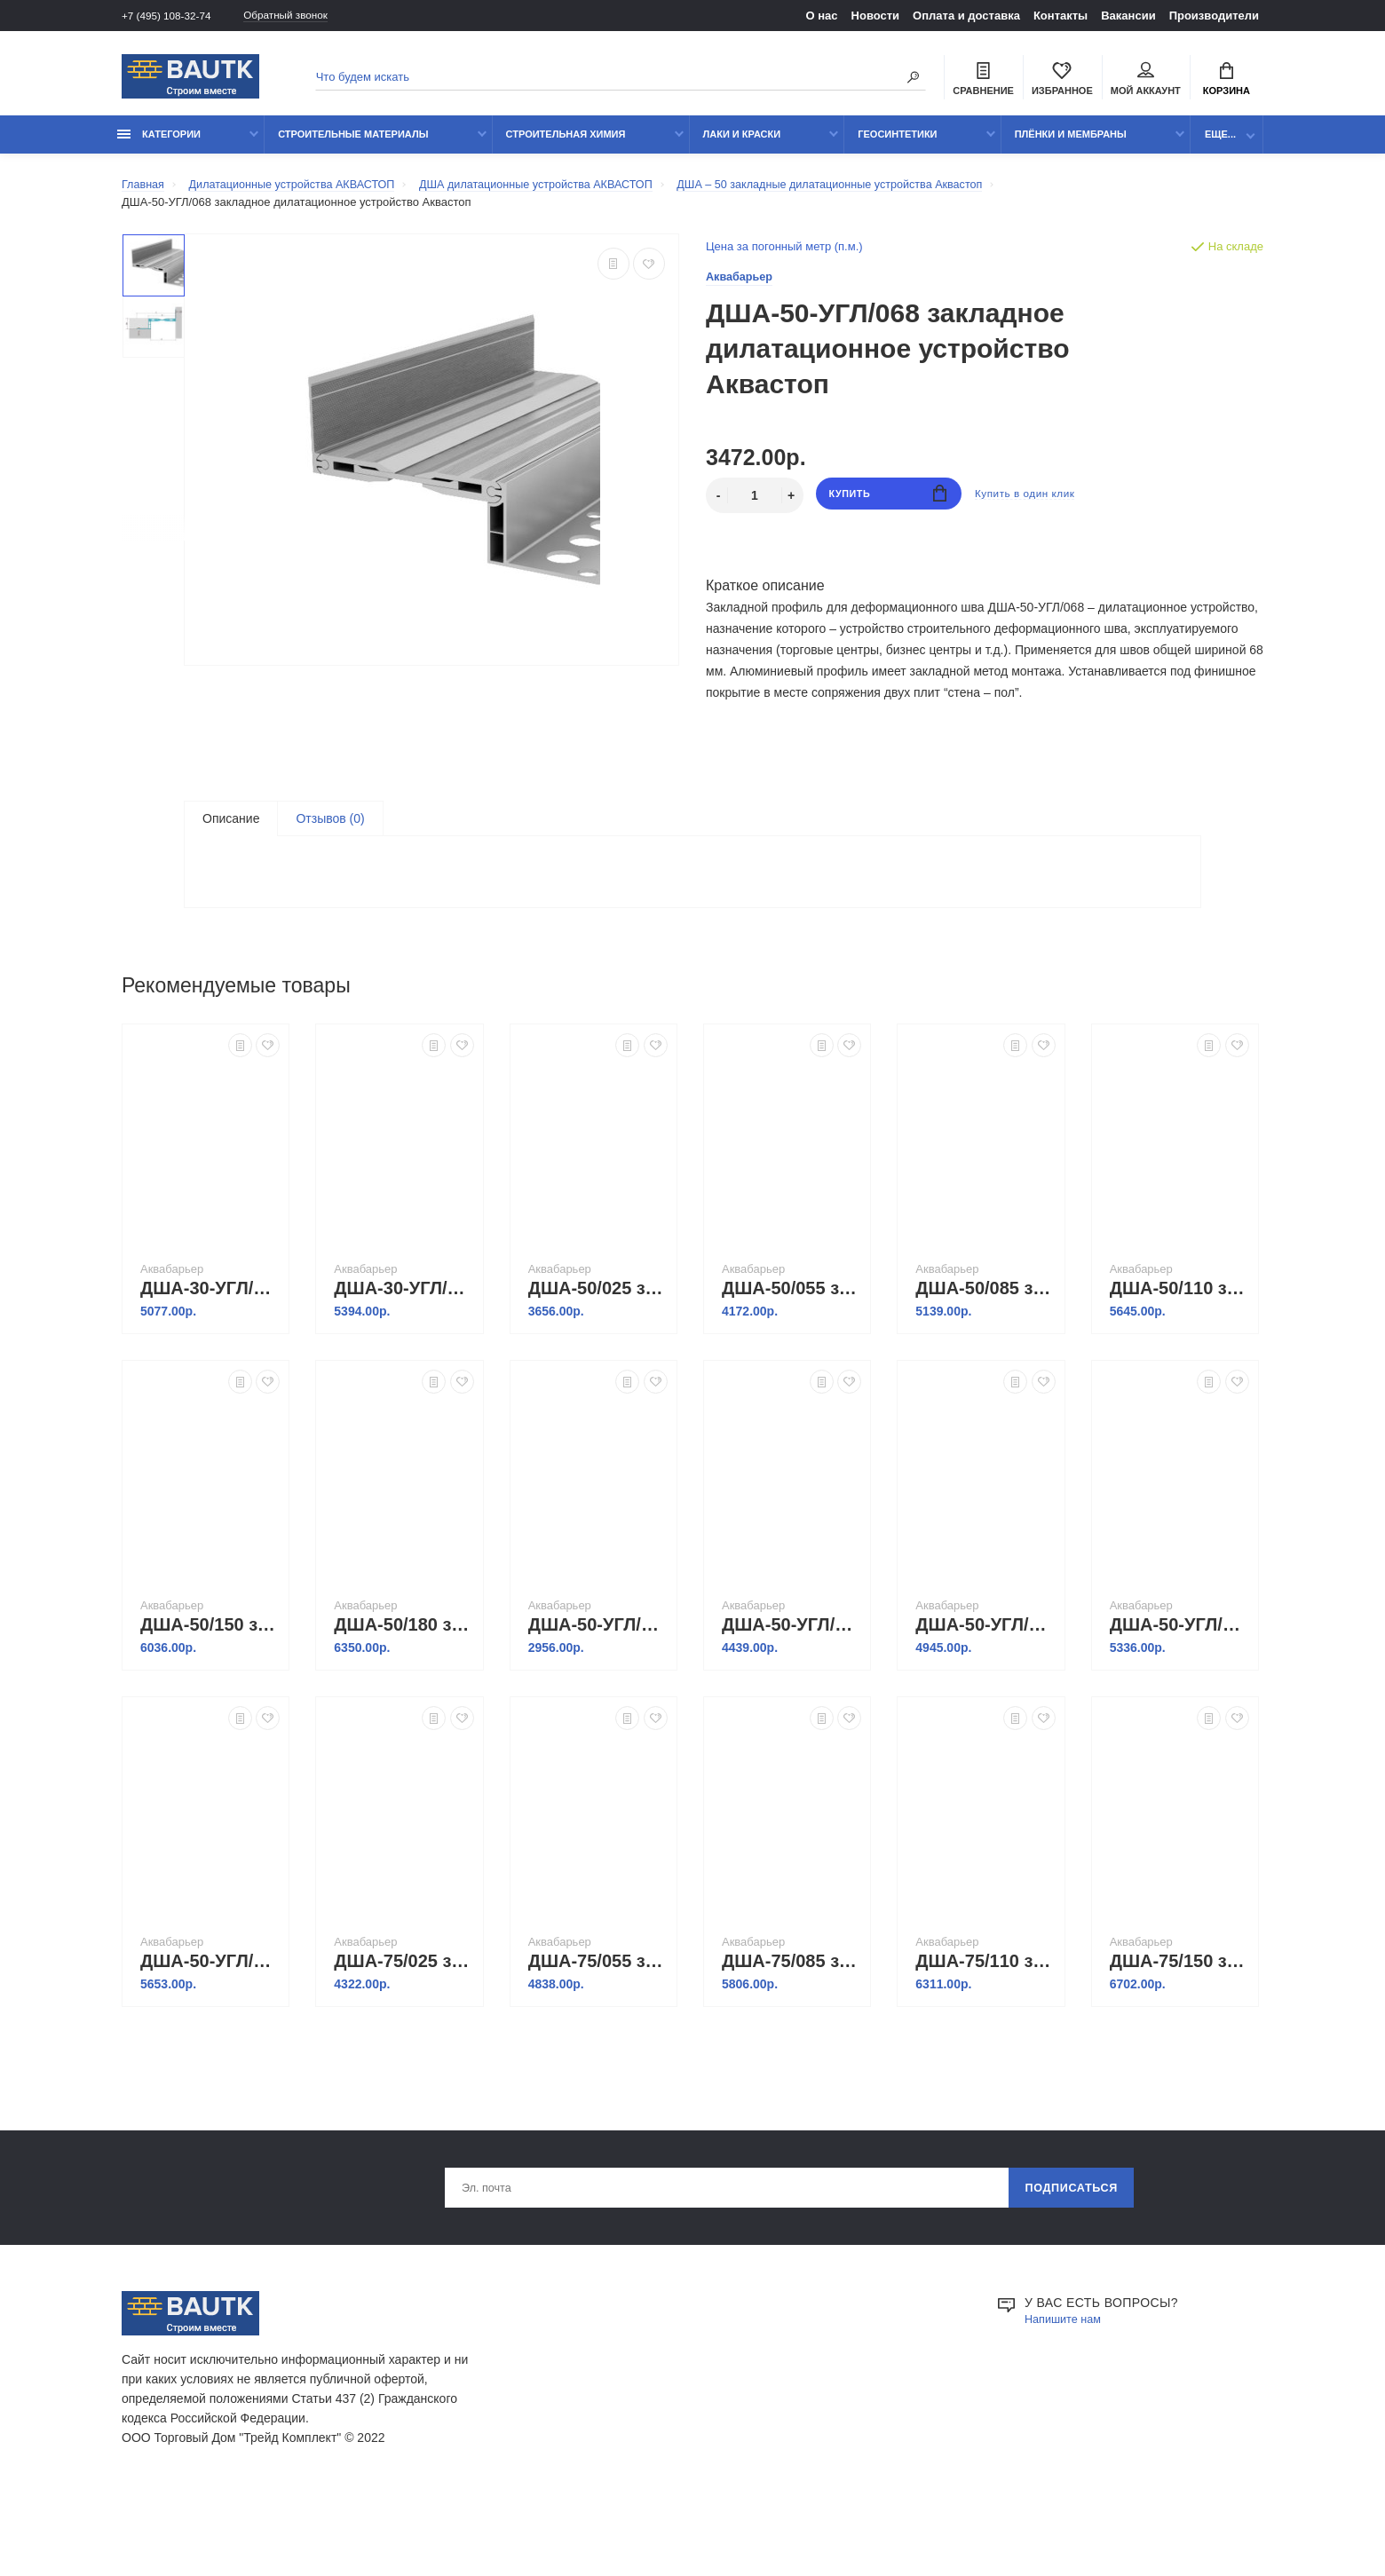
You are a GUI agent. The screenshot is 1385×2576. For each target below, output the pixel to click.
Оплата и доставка (966, 15)
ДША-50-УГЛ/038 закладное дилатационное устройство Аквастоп (598, 1688)
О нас (822, 15)
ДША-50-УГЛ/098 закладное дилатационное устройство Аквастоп (791, 1688)
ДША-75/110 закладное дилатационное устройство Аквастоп (985, 2025)
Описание (230, 829)
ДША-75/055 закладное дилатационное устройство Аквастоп (598, 2025)
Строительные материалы (353, 143)
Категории (159, 143)
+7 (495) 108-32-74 (171, 15)
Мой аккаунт (1146, 81)
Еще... (1220, 143)
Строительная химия (566, 143)
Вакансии (1128, 15)
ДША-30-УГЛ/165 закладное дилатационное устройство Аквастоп (210, 1352)
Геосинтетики (897, 143)
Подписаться (1071, 2254)
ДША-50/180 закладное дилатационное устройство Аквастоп (403, 1688)
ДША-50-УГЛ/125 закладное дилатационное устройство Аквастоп (985, 1688)
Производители (1214, 15)
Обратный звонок (304, 15)
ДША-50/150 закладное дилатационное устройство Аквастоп (210, 1688)
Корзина (1226, 81)
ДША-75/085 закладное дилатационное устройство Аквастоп (791, 2025)
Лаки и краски (742, 143)
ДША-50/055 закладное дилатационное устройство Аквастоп (791, 1352)
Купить (888, 505)
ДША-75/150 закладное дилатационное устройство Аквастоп (1179, 2025)
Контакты (1060, 15)
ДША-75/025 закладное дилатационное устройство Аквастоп (403, 2025)
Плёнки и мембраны (1071, 143)
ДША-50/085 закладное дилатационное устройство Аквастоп (985, 1352)
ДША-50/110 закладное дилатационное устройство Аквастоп (1179, 1352)
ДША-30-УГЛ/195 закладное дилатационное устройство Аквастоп (403, 1352)
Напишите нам (1067, 2387)
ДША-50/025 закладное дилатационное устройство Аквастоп (598, 1352)
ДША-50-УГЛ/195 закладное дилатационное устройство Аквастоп (210, 2025)
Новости (875, 15)
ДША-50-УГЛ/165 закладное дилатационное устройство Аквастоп (1179, 1688)
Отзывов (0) (330, 829)
